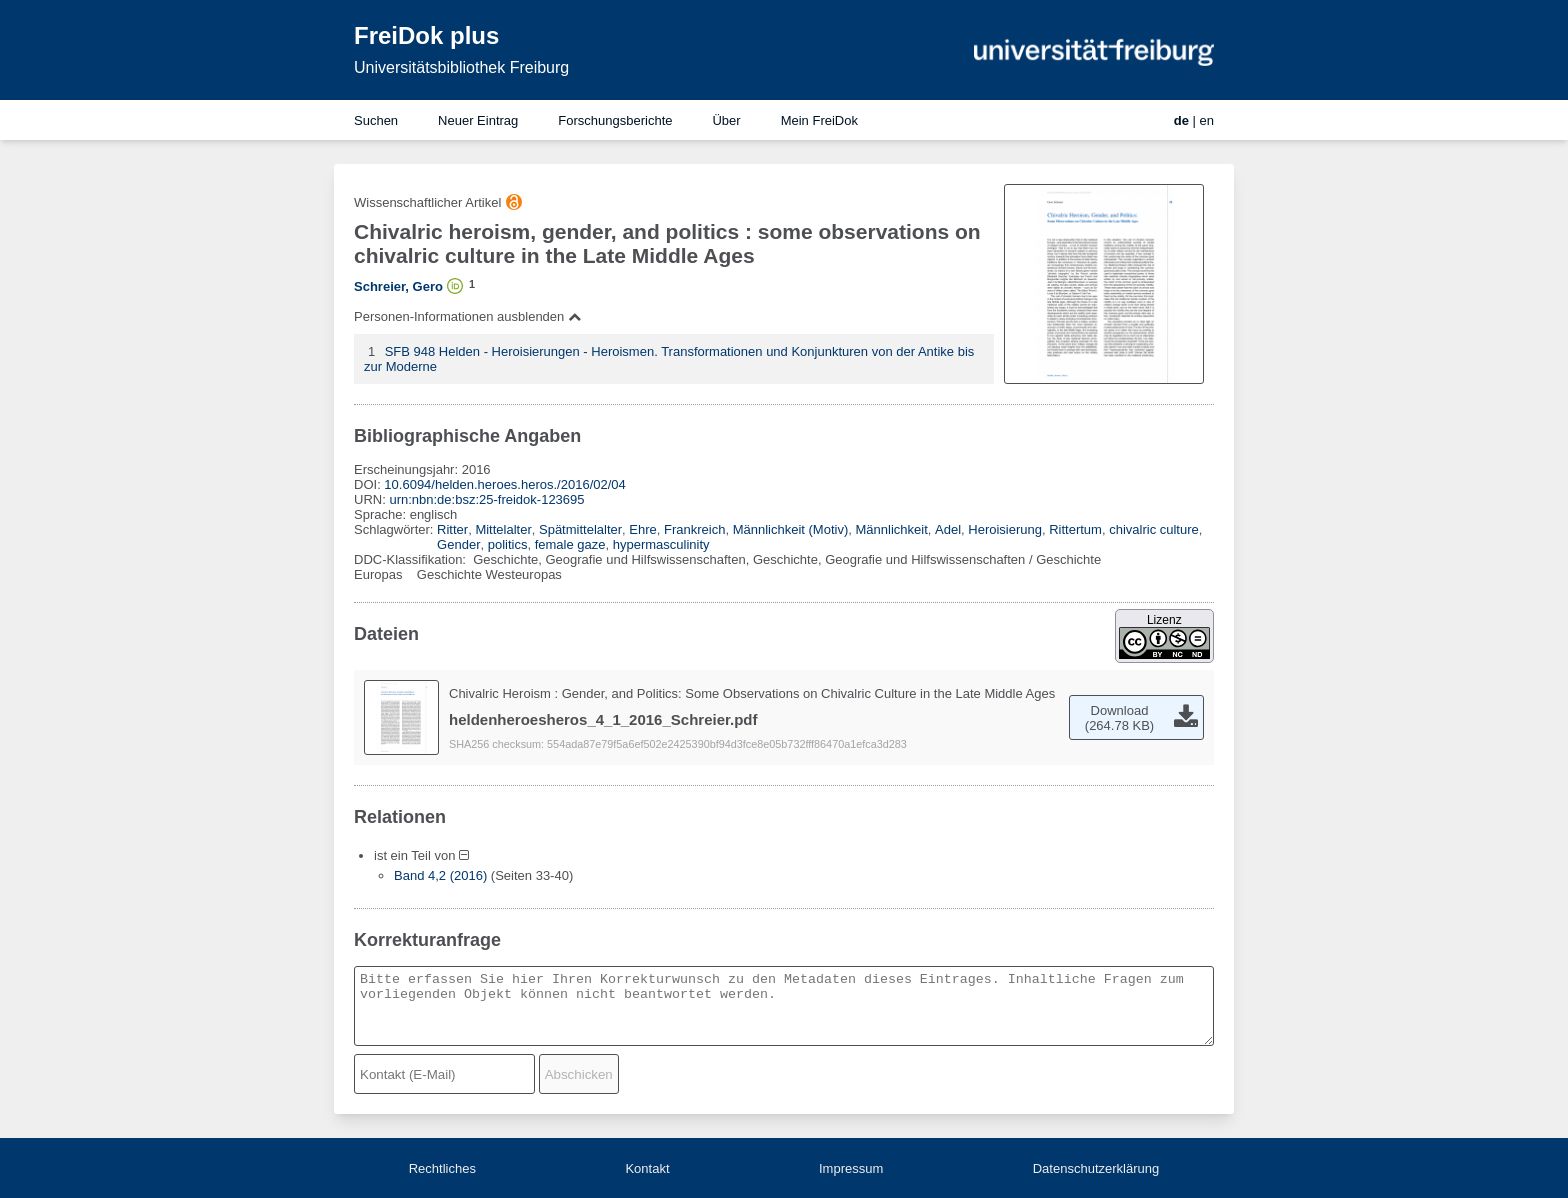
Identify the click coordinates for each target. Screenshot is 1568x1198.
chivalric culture (1154, 529)
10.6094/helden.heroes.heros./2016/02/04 (504, 484)
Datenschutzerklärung (1096, 1168)
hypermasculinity (661, 544)
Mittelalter (503, 529)
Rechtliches (442, 1168)
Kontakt (647, 1168)
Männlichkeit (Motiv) (791, 529)
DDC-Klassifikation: (412, 559)
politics (508, 544)
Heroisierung (1005, 529)
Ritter (452, 529)
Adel (948, 529)
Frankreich (694, 529)
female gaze (570, 544)
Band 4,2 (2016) (440, 875)
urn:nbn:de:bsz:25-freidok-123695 (486, 499)
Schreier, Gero (398, 286)
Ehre (642, 529)
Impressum (851, 1168)
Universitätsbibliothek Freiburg (461, 67)
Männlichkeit (892, 529)
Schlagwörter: (395, 529)
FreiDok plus (426, 35)
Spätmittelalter (580, 529)
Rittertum (1075, 529)
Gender (458, 544)
